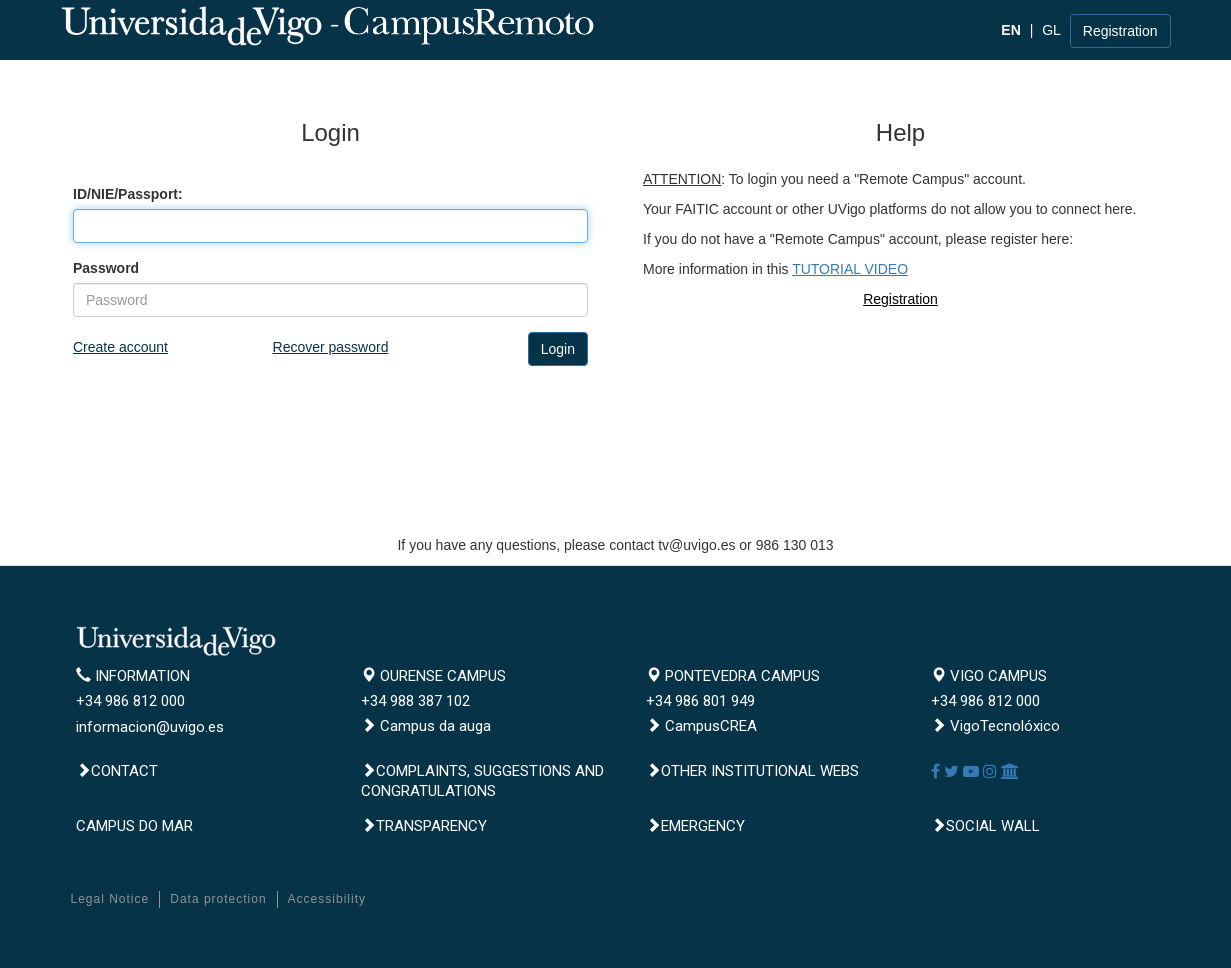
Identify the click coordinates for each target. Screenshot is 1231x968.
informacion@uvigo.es (150, 727)
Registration (1120, 31)
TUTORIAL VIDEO (850, 269)
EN (1010, 30)
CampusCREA (701, 726)
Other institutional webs (752, 771)
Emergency (695, 826)
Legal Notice (110, 899)
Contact (117, 771)
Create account (120, 347)
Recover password (331, 347)
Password (106, 268)
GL (1051, 30)
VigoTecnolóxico (995, 726)
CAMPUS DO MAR (134, 826)
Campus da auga (426, 726)
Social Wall (985, 826)
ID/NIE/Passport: (128, 194)
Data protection (218, 899)
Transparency (424, 826)
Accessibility (327, 899)
